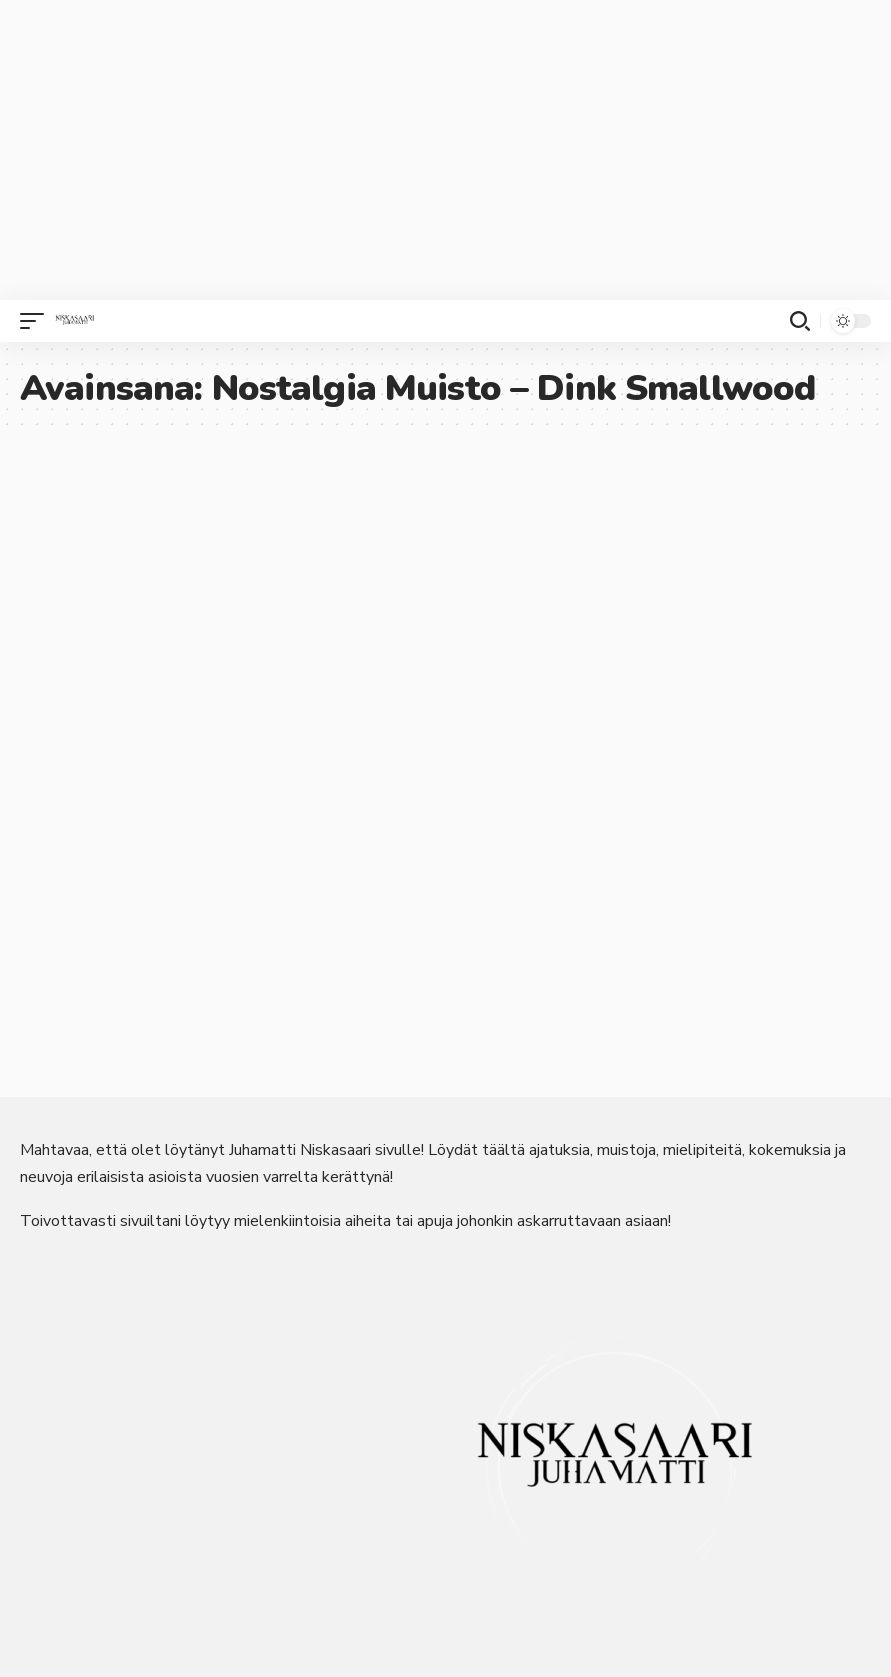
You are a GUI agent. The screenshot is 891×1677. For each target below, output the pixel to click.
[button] (37, 321)
